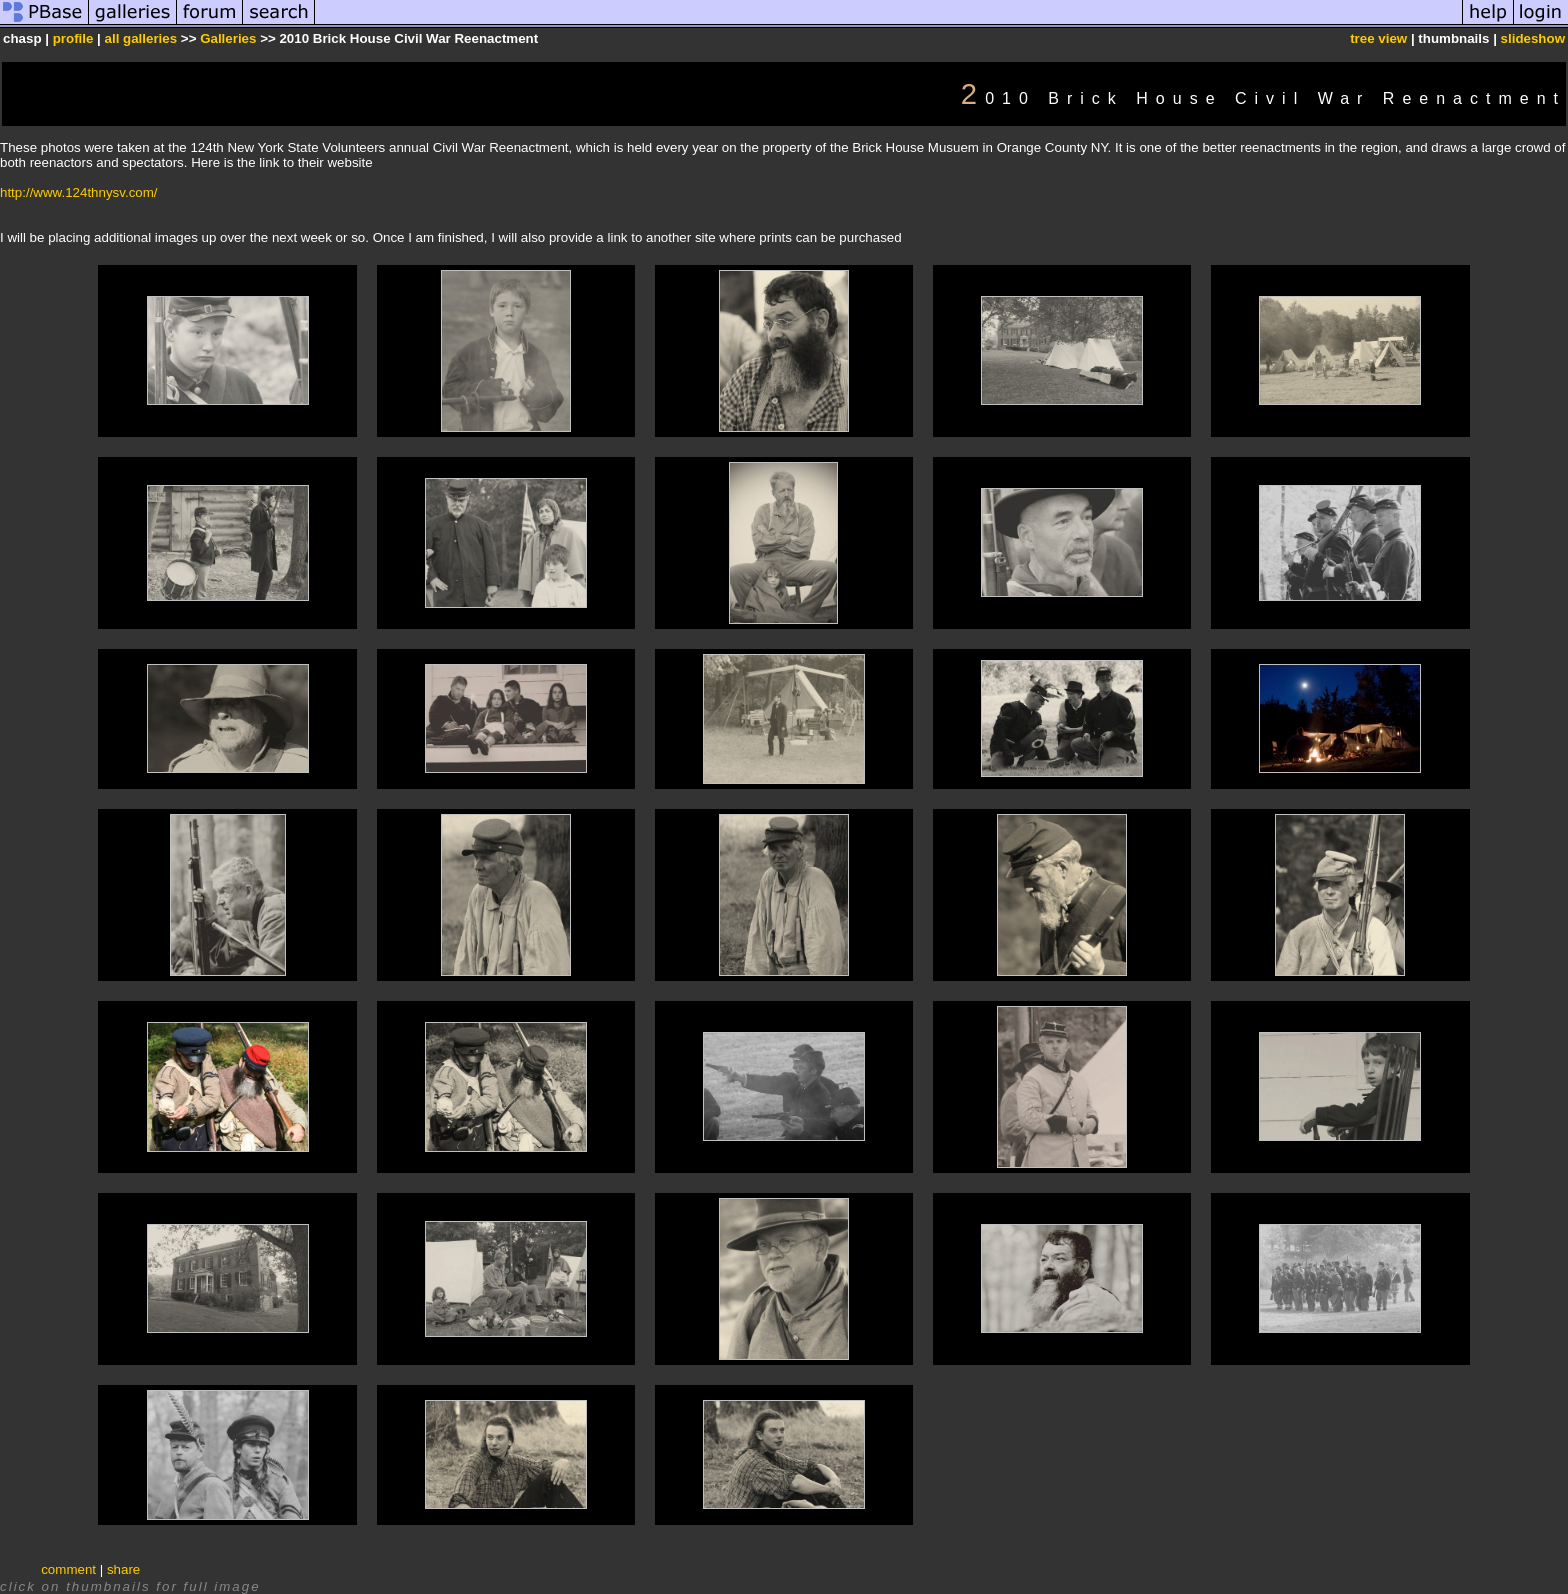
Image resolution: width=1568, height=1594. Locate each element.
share (123, 1569)
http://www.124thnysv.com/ (79, 192)
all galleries (141, 38)
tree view (1378, 38)
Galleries (228, 38)
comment (68, 1569)
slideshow (1533, 38)
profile (73, 38)
